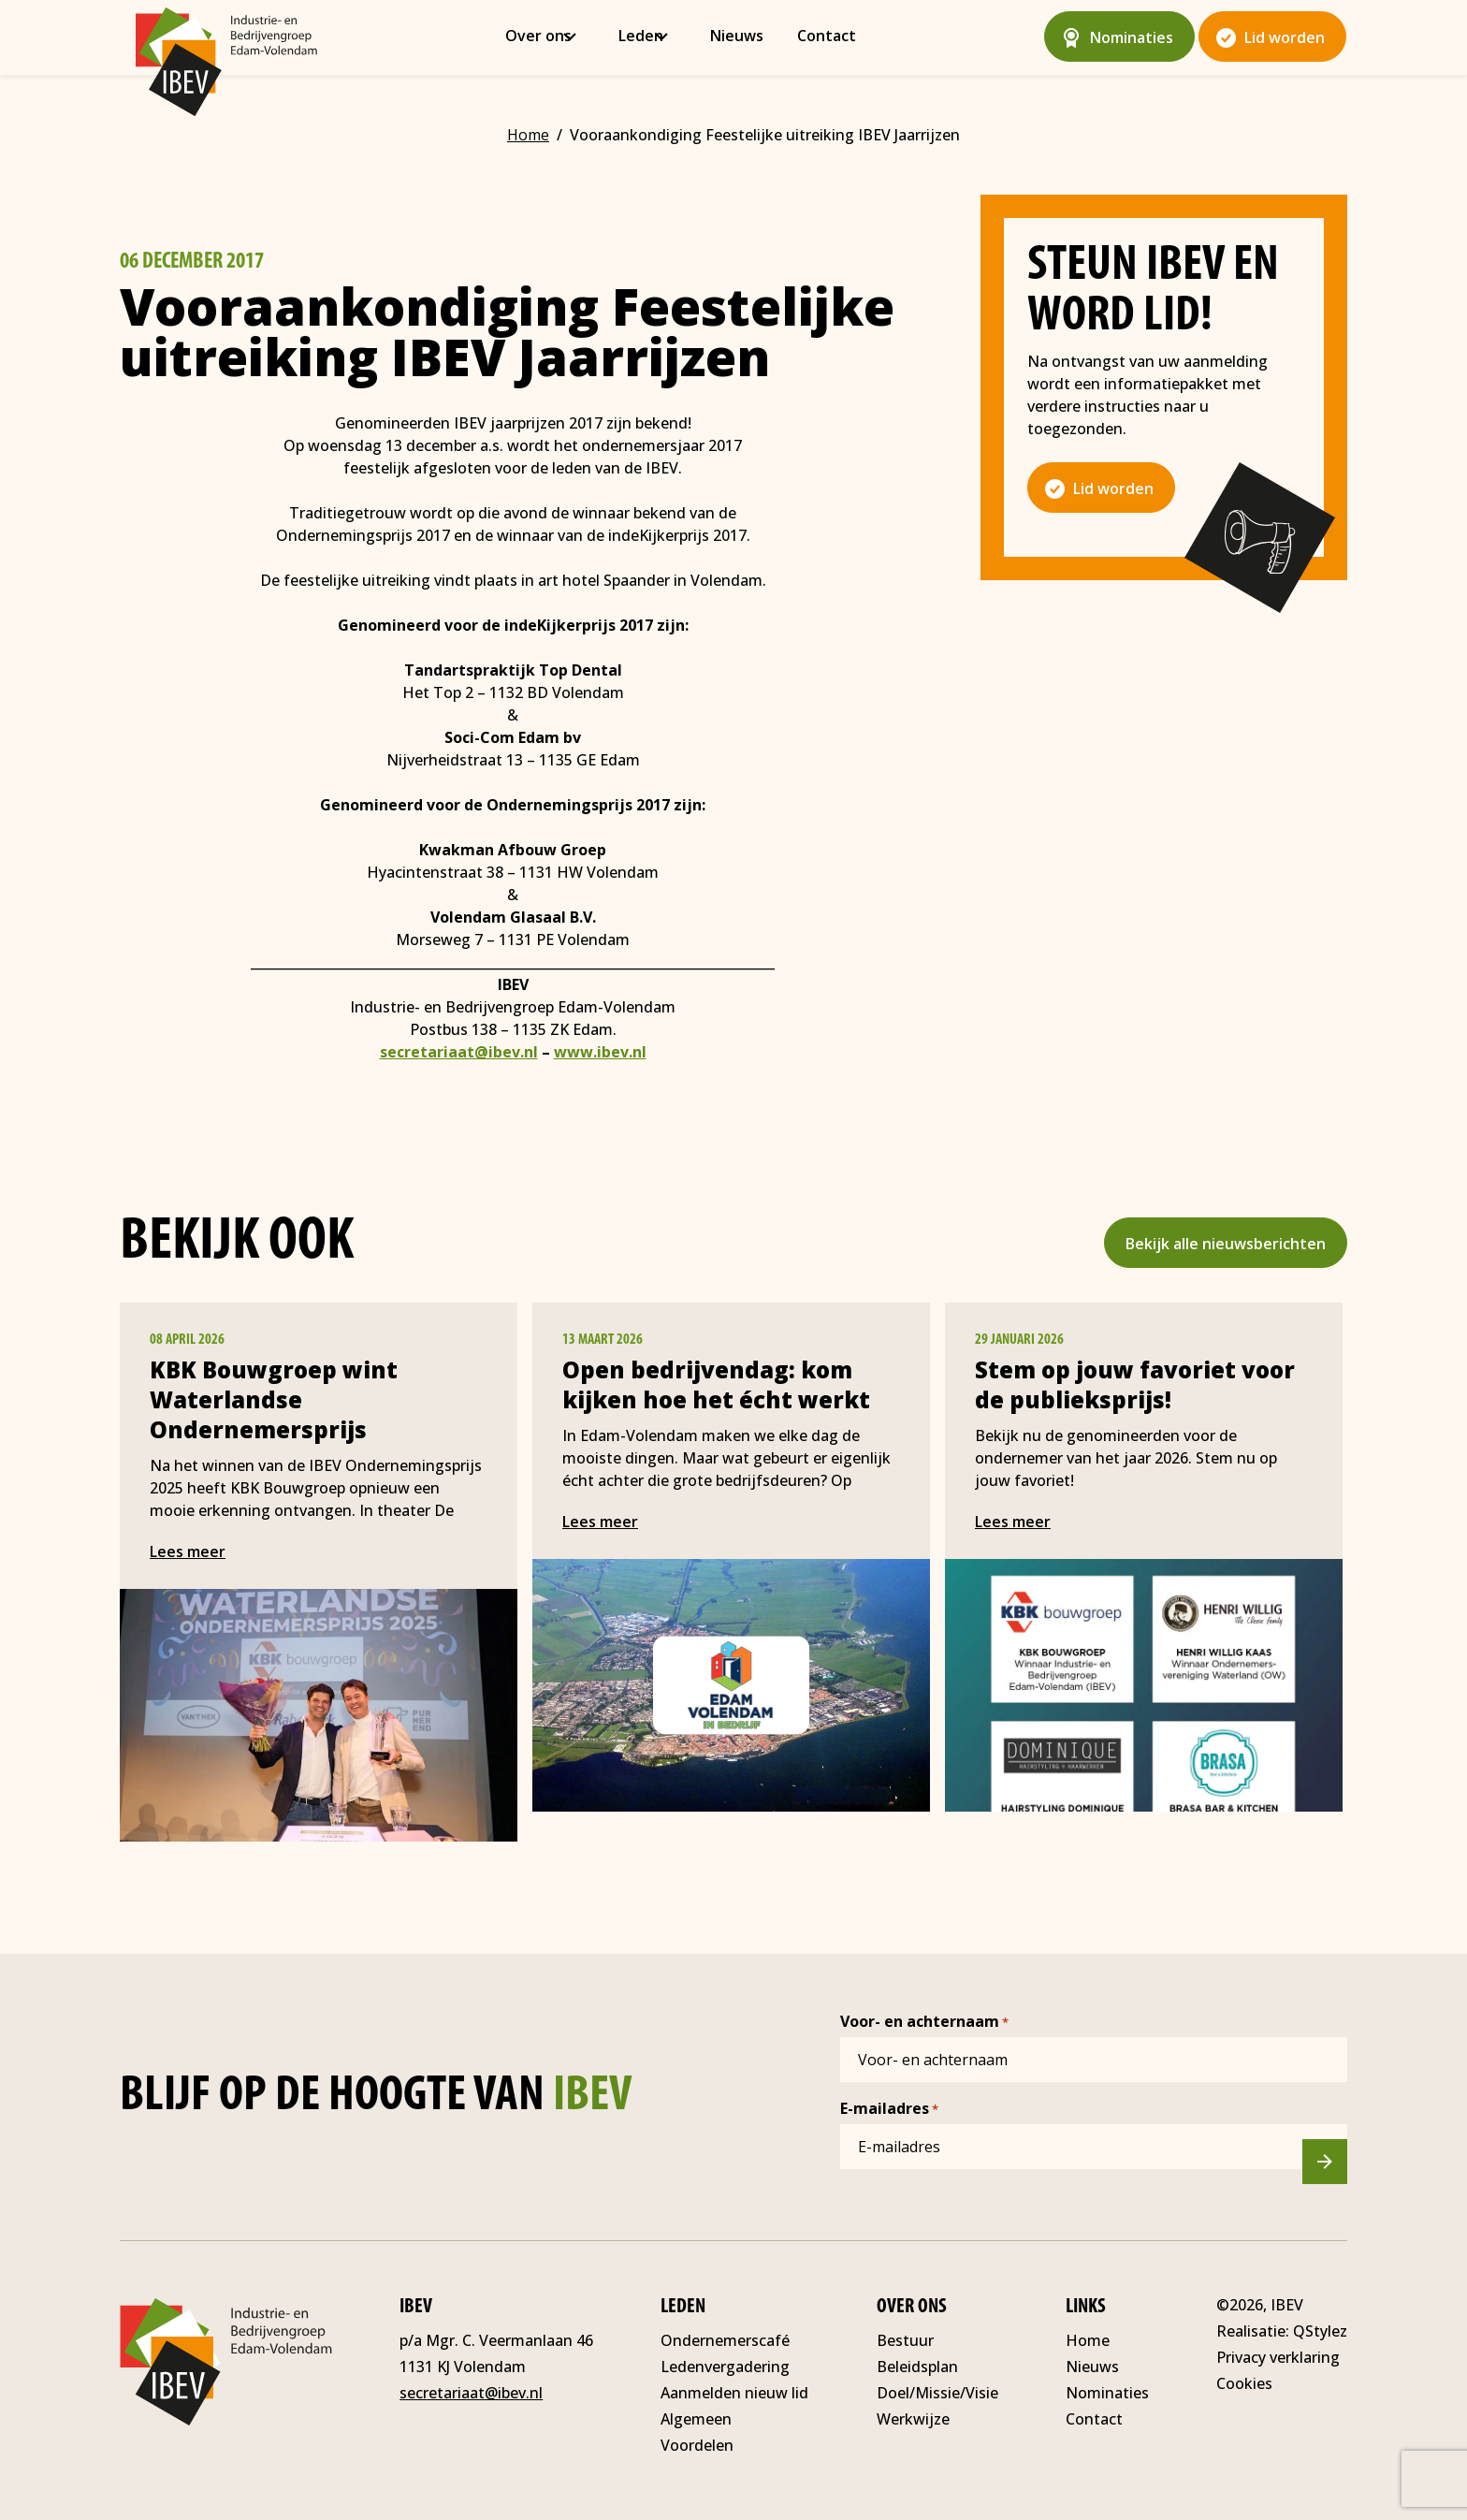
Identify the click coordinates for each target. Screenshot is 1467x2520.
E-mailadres (889, 2109)
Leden (649, 35)
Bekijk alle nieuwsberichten (1226, 1243)
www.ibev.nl (600, 1052)
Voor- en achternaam (924, 2022)
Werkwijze (913, 2418)
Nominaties (1131, 37)
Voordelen (697, 2445)
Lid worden (1284, 37)
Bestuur (905, 2340)
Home (1088, 2340)
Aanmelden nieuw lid (734, 2392)
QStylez (1320, 2330)
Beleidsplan (917, 2366)
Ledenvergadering (725, 2366)
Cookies (1244, 2383)
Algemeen (696, 2418)
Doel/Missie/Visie (937, 2392)
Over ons (547, 35)
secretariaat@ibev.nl (459, 1052)
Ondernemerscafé (725, 2340)
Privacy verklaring (1278, 2357)
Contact (835, 35)
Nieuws (745, 35)
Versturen (1335, 2165)
